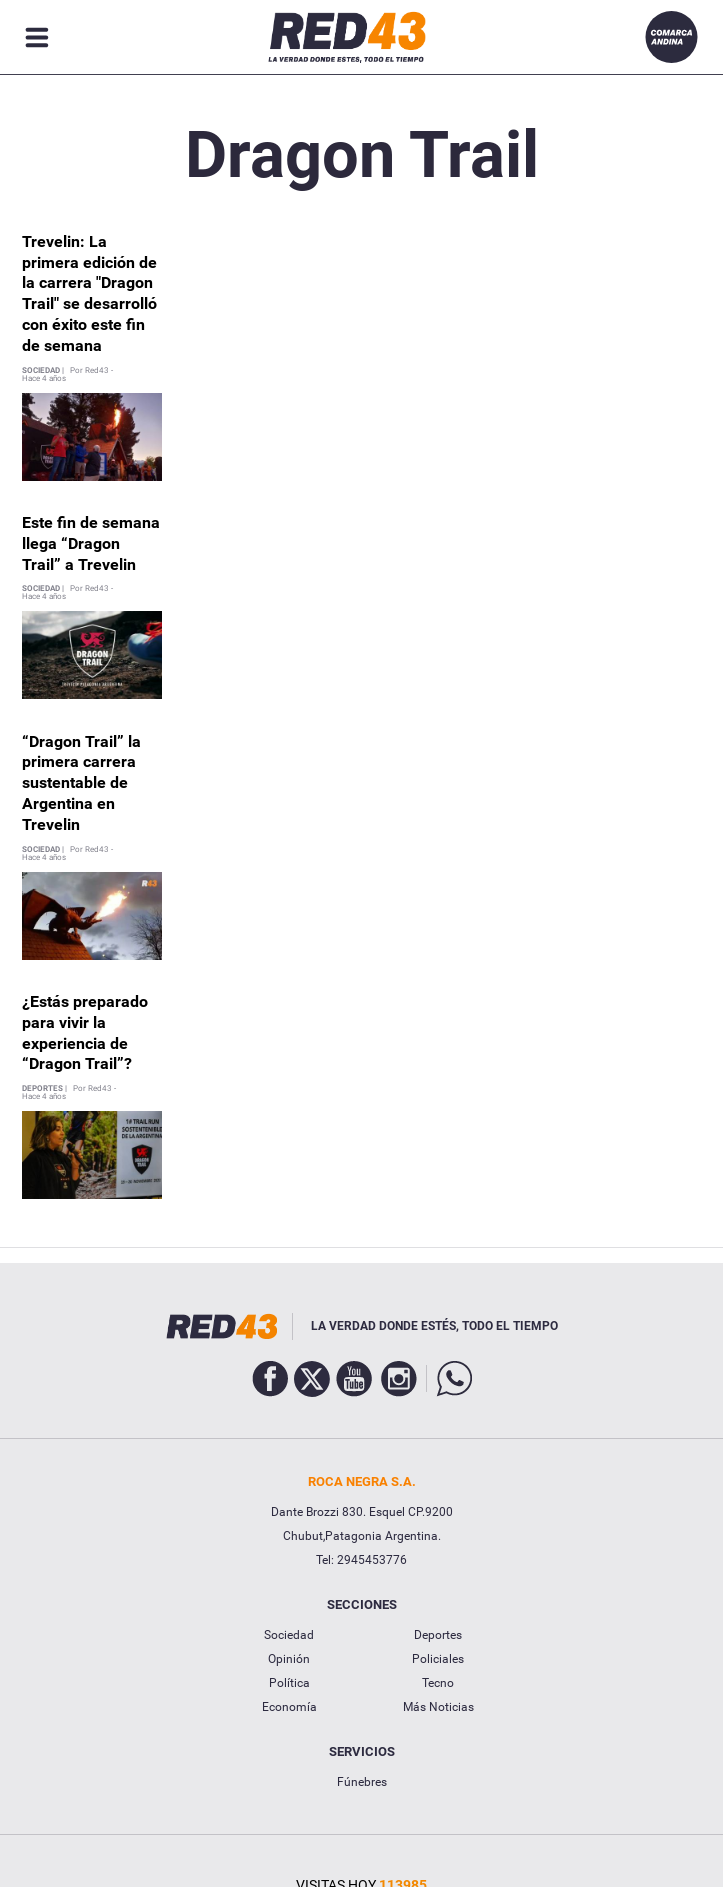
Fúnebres (362, 1782)
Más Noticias (438, 1707)
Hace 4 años (44, 379)
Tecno (438, 1683)
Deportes (438, 1635)
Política (289, 1683)
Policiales (438, 1659)
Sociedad (289, 1635)
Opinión (289, 1659)
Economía (289, 1707)
